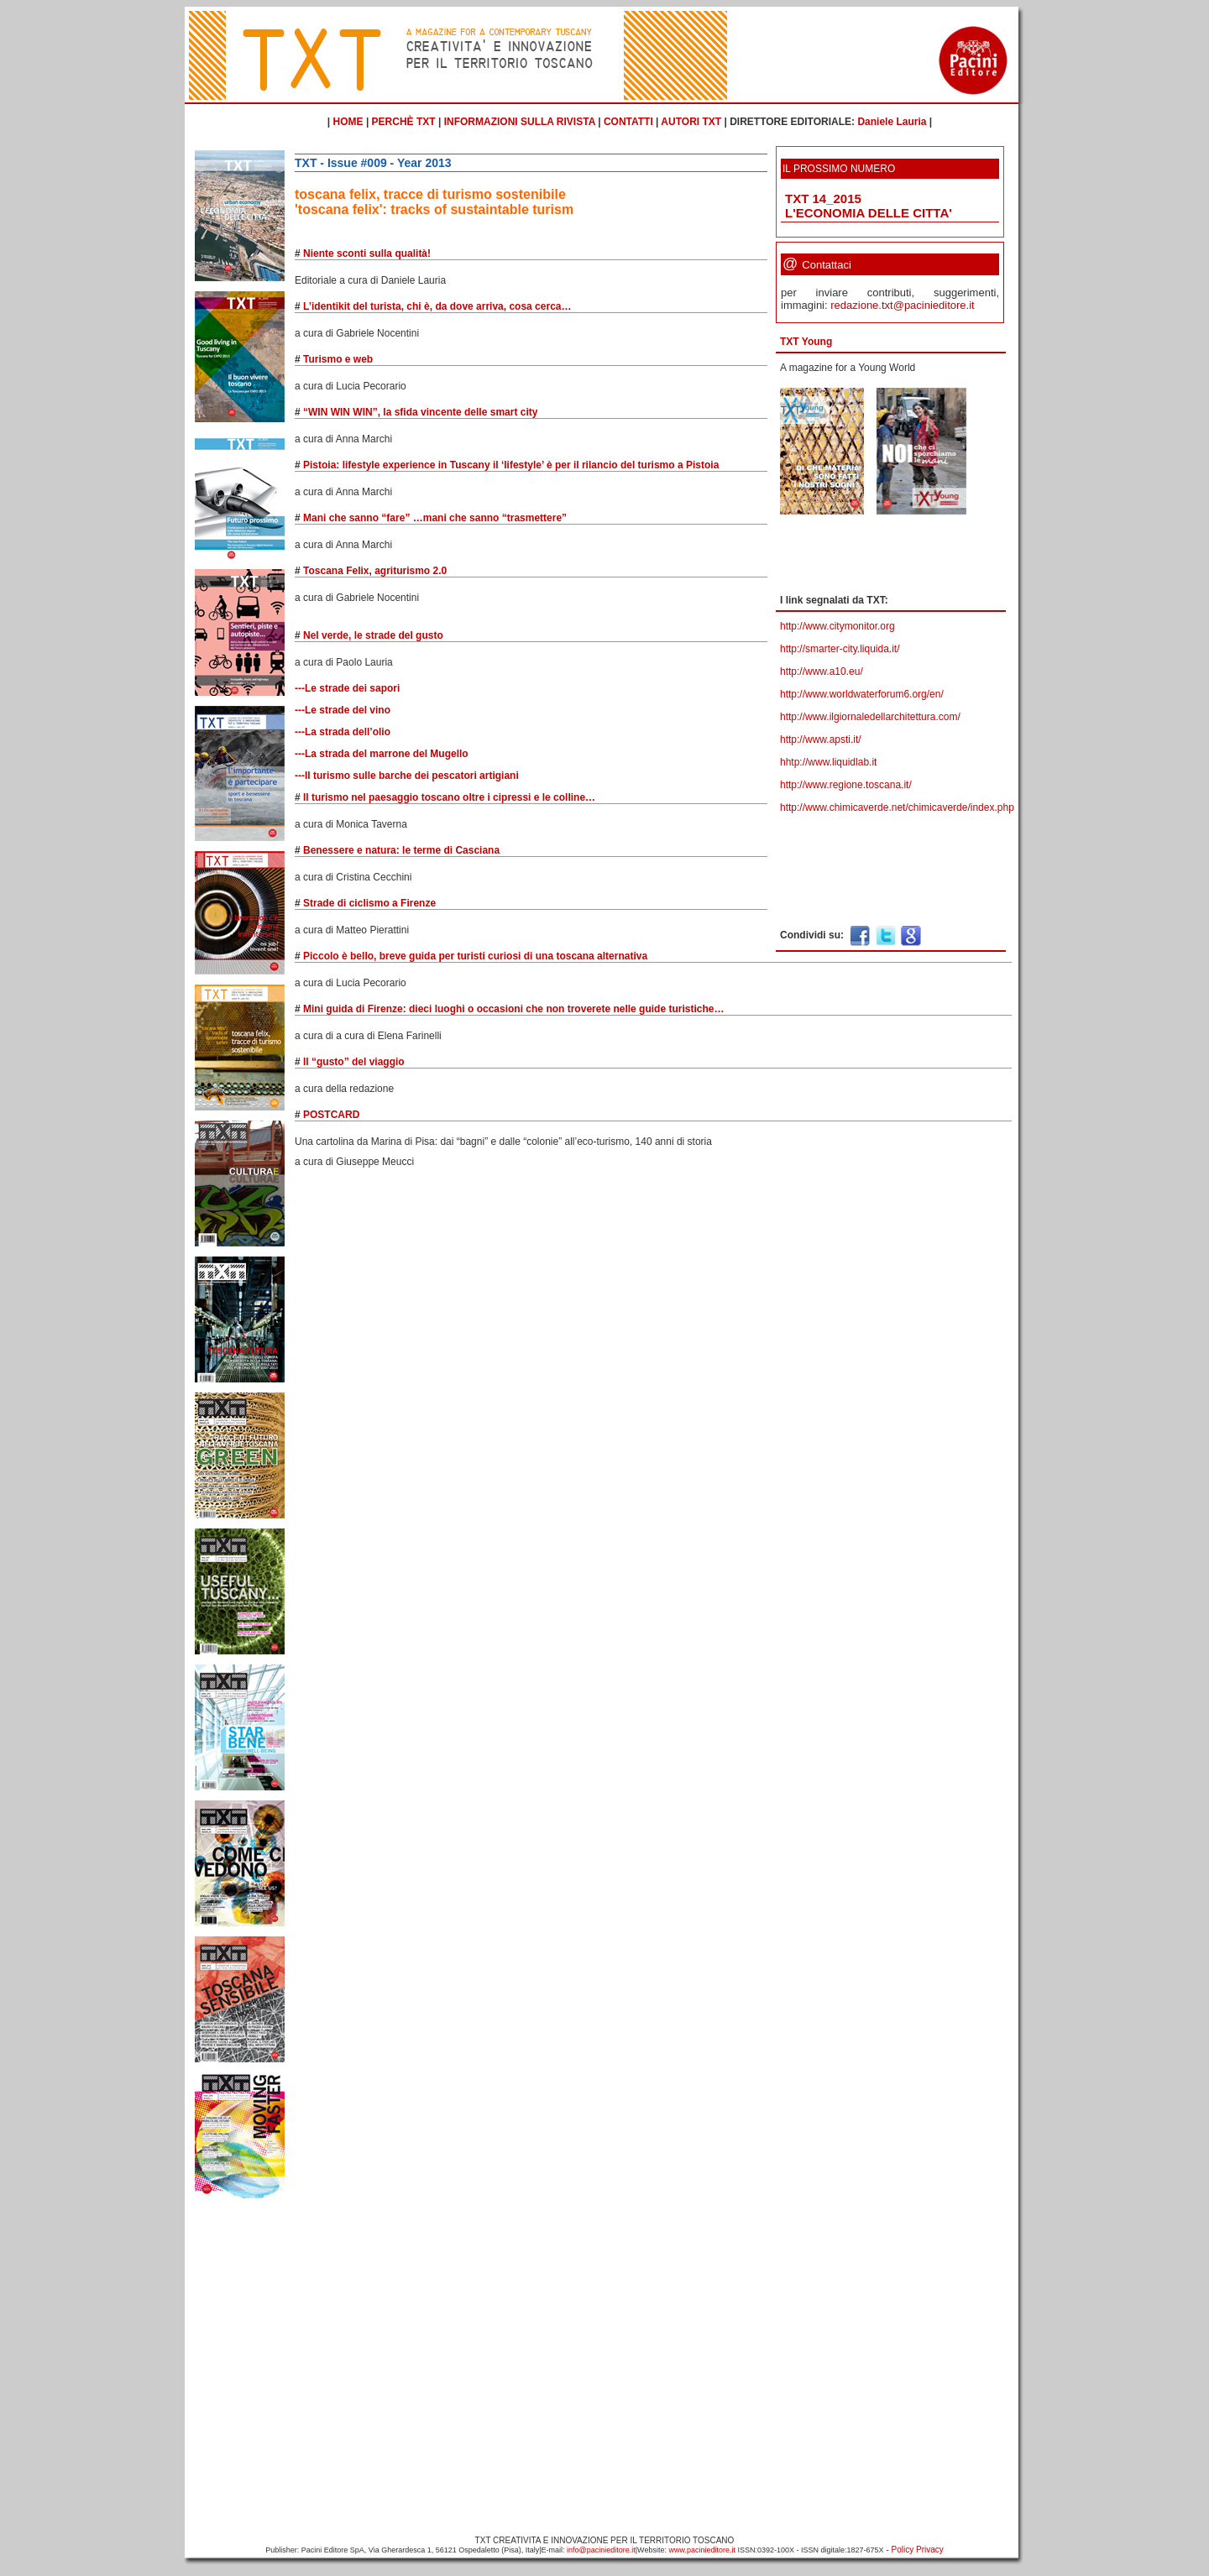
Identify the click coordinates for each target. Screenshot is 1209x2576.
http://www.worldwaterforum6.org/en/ (862, 694)
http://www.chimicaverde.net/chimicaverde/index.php (897, 807)
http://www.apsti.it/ (820, 739)
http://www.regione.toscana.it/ (846, 785)
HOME (348, 122)
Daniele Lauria (891, 122)
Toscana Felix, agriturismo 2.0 (375, 571)
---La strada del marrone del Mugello (381, 754)
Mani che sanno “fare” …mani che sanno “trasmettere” (435, 518)
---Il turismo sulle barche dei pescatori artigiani (407, 775)
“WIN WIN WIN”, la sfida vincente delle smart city (420, 412)
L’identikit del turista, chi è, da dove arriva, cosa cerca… (437, 306)
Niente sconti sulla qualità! (367, 253)
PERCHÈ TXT (404, 122)
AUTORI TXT (691, 122)
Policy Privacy (918, 2549)
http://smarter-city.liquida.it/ (840, 649)
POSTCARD (331, 1115)
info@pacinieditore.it (601, 2550)
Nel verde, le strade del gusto (373, 635)
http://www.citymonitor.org (837, 626)
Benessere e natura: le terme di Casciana (401, 850)
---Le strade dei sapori (347, 688)
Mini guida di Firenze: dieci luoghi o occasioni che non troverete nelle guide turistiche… (513, 1009)
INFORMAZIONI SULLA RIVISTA (519, 122)
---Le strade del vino (342, 710)
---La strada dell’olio (342, 732)
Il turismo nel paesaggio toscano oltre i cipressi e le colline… (449, 797)
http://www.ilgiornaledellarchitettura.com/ (870, 717)
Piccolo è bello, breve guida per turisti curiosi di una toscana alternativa (475, 956)
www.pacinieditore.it (701, 2550)
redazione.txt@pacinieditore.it (902, 305)
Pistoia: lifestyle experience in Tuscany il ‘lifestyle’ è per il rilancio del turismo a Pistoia (511, 465)
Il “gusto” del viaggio (354, 1062)
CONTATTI (628, 122)
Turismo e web (338, 359)
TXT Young (806, 341)
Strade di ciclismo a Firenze (369, 903)
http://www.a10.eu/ (821, 671)
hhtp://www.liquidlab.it (828, 762)
